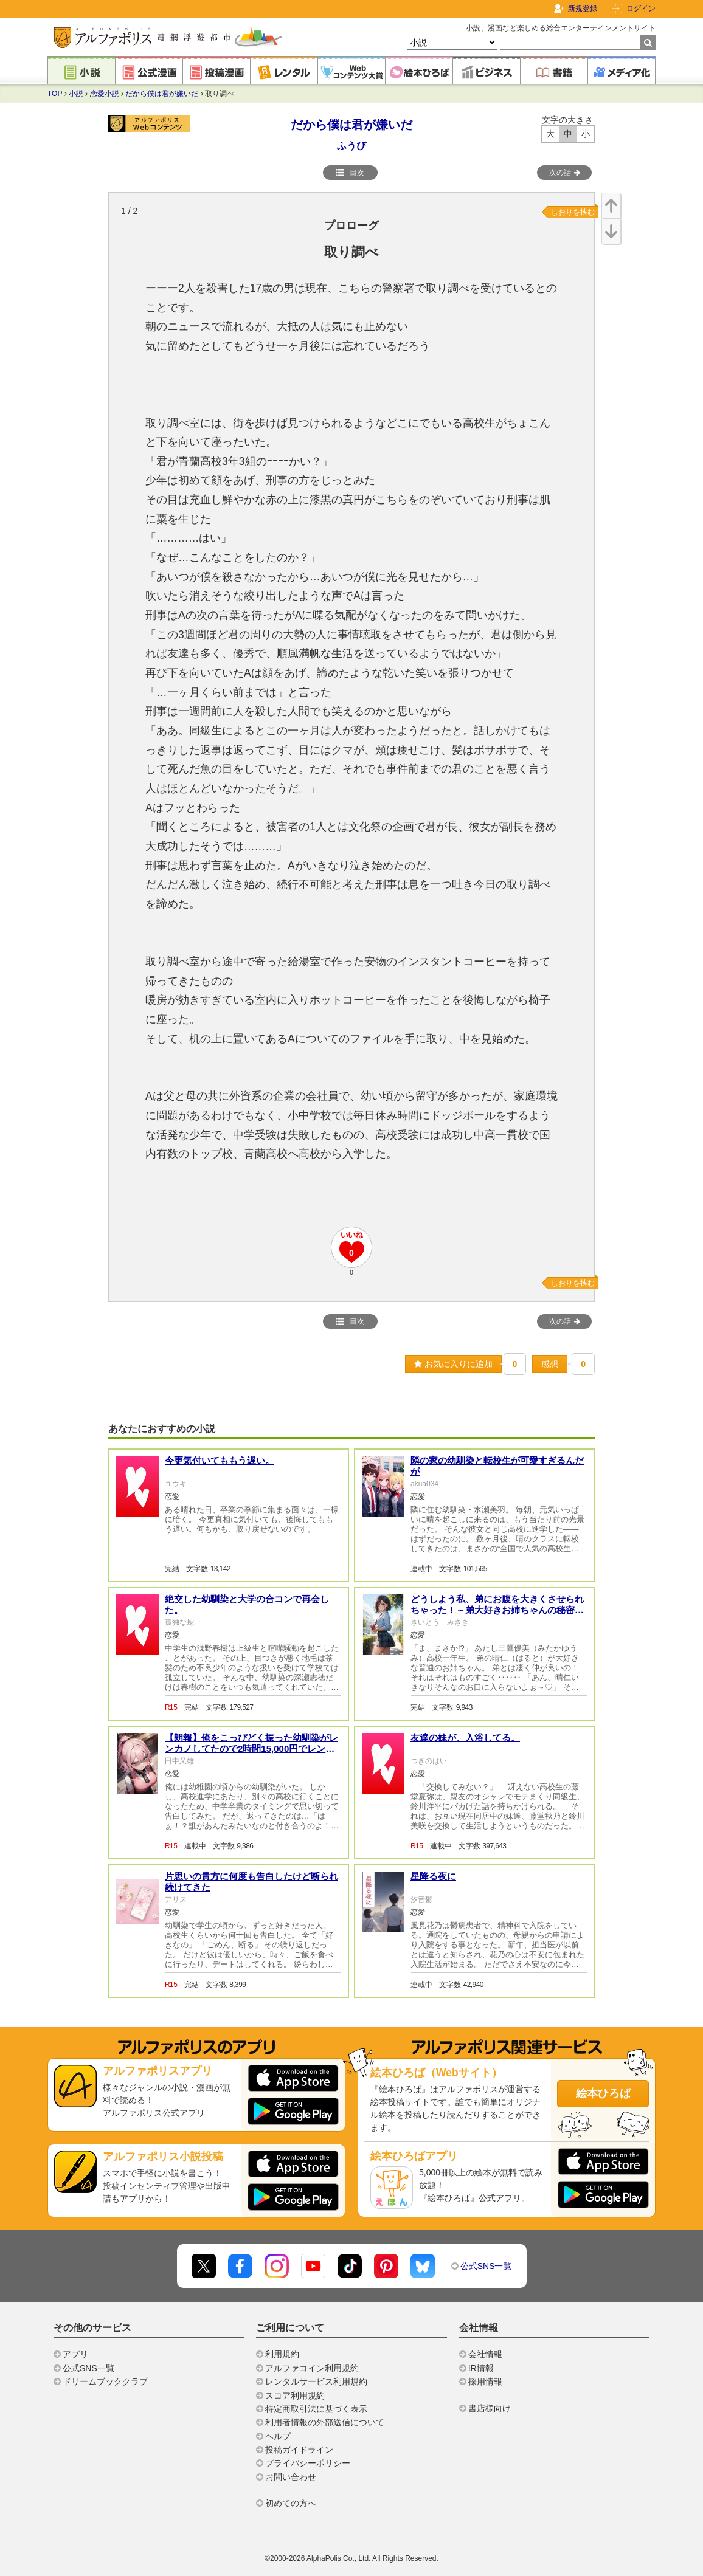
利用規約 (282, 2354)
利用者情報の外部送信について (324, 2422)
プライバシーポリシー (307, 2463)
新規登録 (582, 8)
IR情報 (481, 2368)
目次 (350, 172)
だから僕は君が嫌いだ (161, 93)
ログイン (641, 8)
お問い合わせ (290, 2477)
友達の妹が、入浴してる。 (465, 1737)
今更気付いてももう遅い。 (219, 1460)
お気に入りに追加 (453, 1364)
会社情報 (485, 2354)
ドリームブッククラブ (105, 2381)
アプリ (75, 2354)
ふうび (351, 145)
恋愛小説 (104, 93)
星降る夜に (433, 1876)
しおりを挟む (573, 212)
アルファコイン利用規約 (312, 2368)
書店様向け (489, 2408)
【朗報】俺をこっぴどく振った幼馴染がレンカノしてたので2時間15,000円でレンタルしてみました (251, 1748)
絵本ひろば (603, 2093)
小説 (76, 93)
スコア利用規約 (295, 2395)
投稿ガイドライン (299, 2449)
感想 (549, 1364)
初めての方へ (290, 2503)
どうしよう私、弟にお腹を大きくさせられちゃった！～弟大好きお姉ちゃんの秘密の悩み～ (497, 1610)
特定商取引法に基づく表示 (316, 2409)
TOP (54, 93)
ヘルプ (278, 2436)
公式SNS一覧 (486, 2266)
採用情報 (485, 2381)
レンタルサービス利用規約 (316, 2381)
